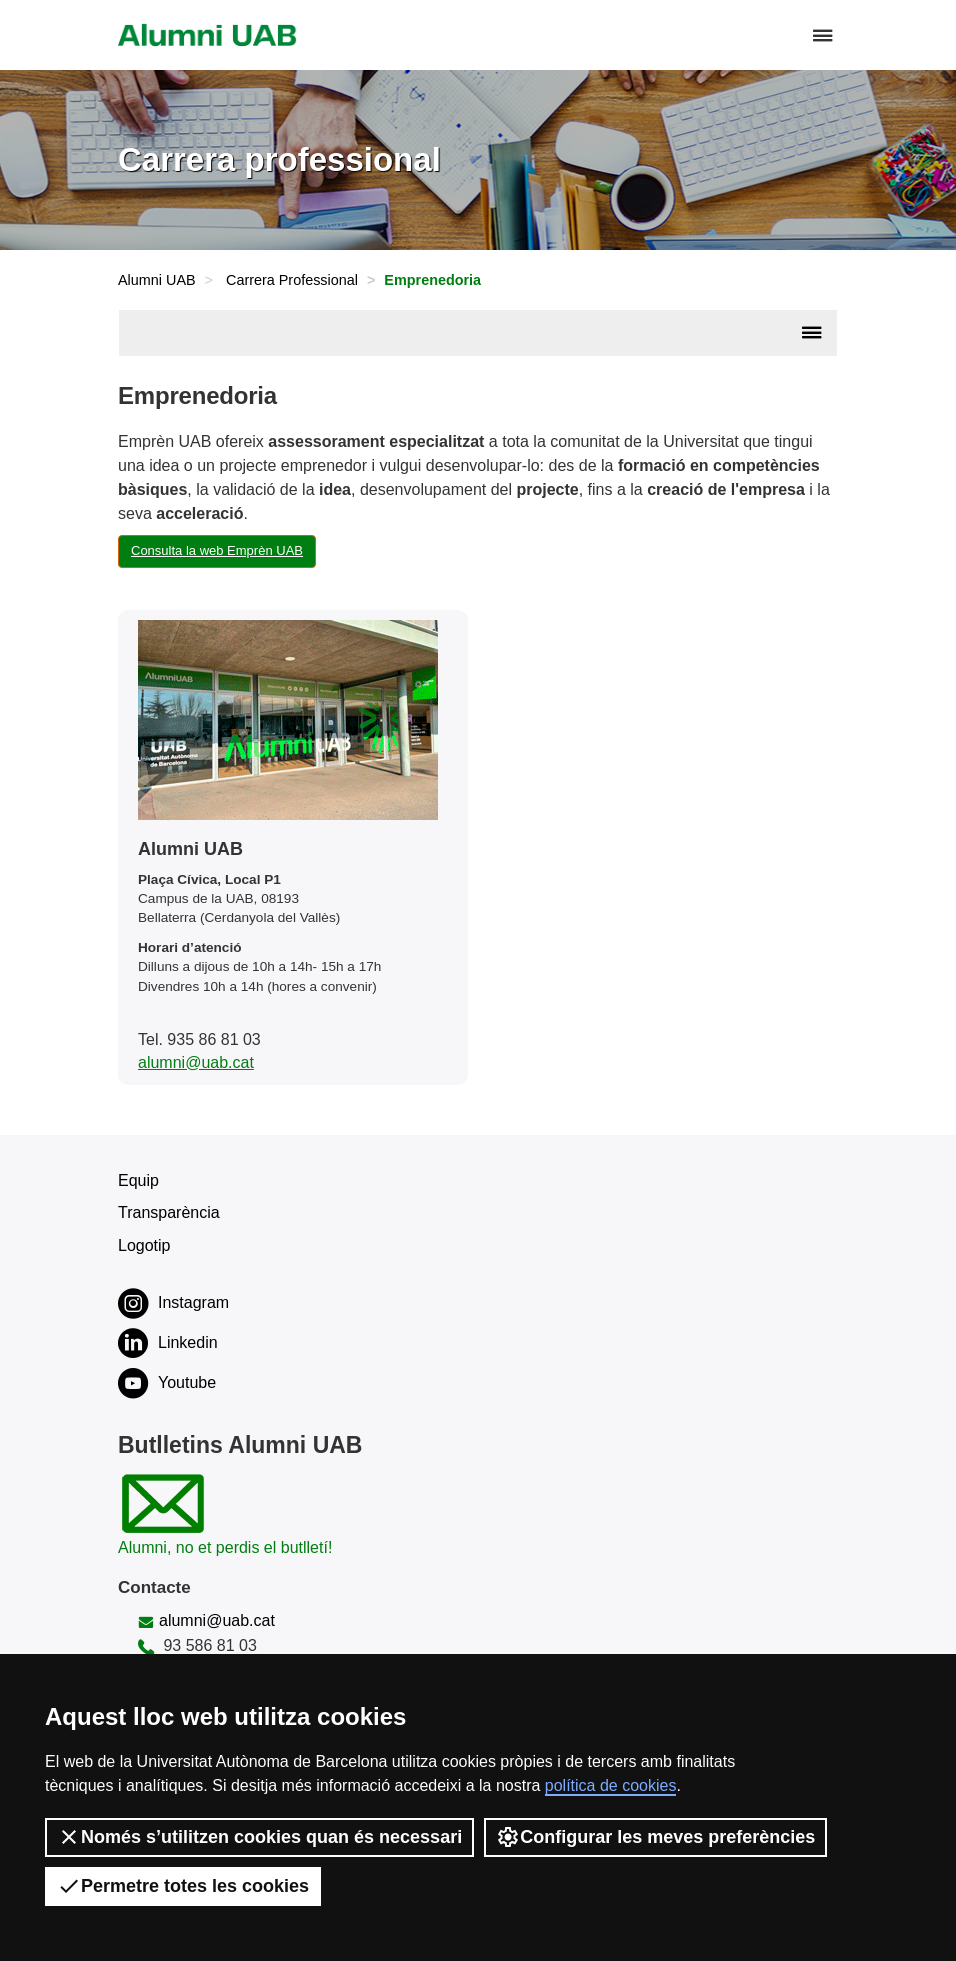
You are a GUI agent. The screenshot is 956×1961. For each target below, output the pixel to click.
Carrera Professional (292, 280)
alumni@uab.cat (196, 1062)
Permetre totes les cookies (183, 1886)
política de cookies (611, 1785)
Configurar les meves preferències (655, 1837)
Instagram (173, 1303)
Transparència (169, 1212)
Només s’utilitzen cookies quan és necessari (259, 1837)
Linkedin (168, 1343)
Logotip (144, 1245)
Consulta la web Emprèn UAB (217, 550)
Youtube (167, 1383)
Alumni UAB (157, 280)
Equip (138, 1180)
